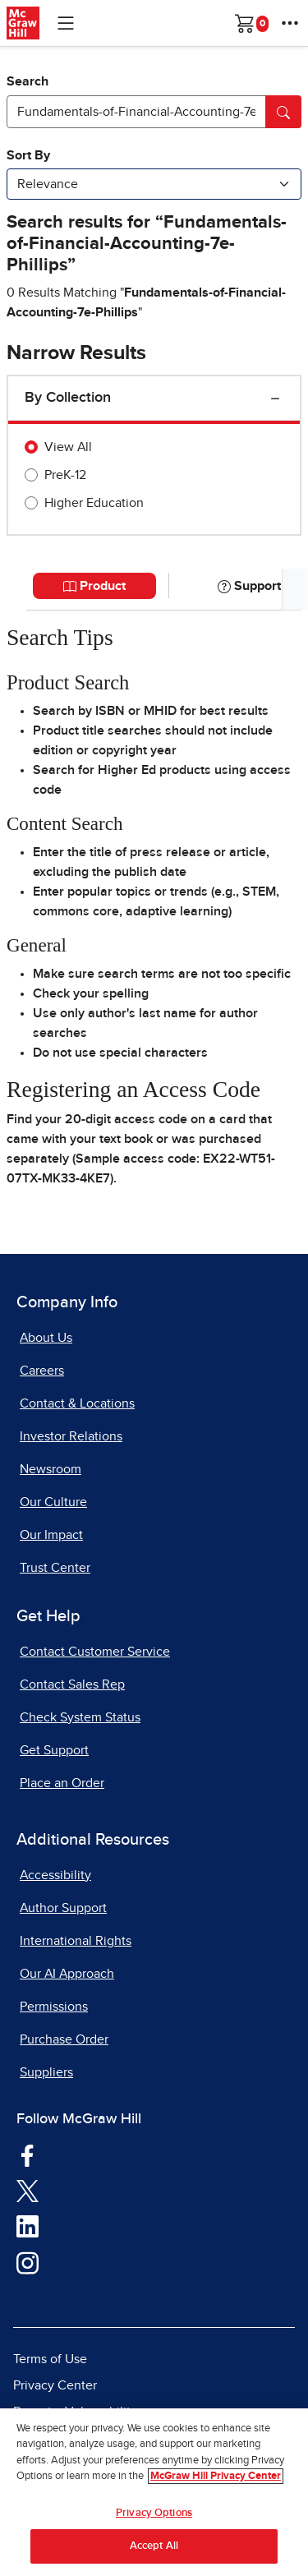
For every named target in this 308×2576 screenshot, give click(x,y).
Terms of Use (50, 2359)
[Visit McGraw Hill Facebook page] (27, 2154)
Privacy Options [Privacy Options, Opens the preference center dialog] (154, 2513)
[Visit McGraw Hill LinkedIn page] (27, 2226)
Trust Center (55, 1567)
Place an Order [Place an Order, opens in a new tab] (62, 1783)
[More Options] (289, 23)
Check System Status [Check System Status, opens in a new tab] (80, 1717)
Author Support (63, 1908)
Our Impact (51, 1534)
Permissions (54, 2006)
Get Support (54, 1750)
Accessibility (55, 1875)
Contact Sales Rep (72, 1684)
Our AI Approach (67, 1973)
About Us (46, 1337)
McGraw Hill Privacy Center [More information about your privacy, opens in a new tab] (215, 2476)
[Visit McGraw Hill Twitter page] (27, 2189)
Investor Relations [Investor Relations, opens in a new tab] (71, 1436)
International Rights (75, 1940)
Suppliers (46, 2072)
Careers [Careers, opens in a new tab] (42, 1370)
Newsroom (50, 1469)
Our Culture (53, 1502)
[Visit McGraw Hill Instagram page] (27, 2262)
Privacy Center (55, 2385)
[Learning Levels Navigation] (66, 23)
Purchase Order (64, 2039)
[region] (154, 2492)
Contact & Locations (77, 1403)
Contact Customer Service (95, 1651)
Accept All (154, 2546)
